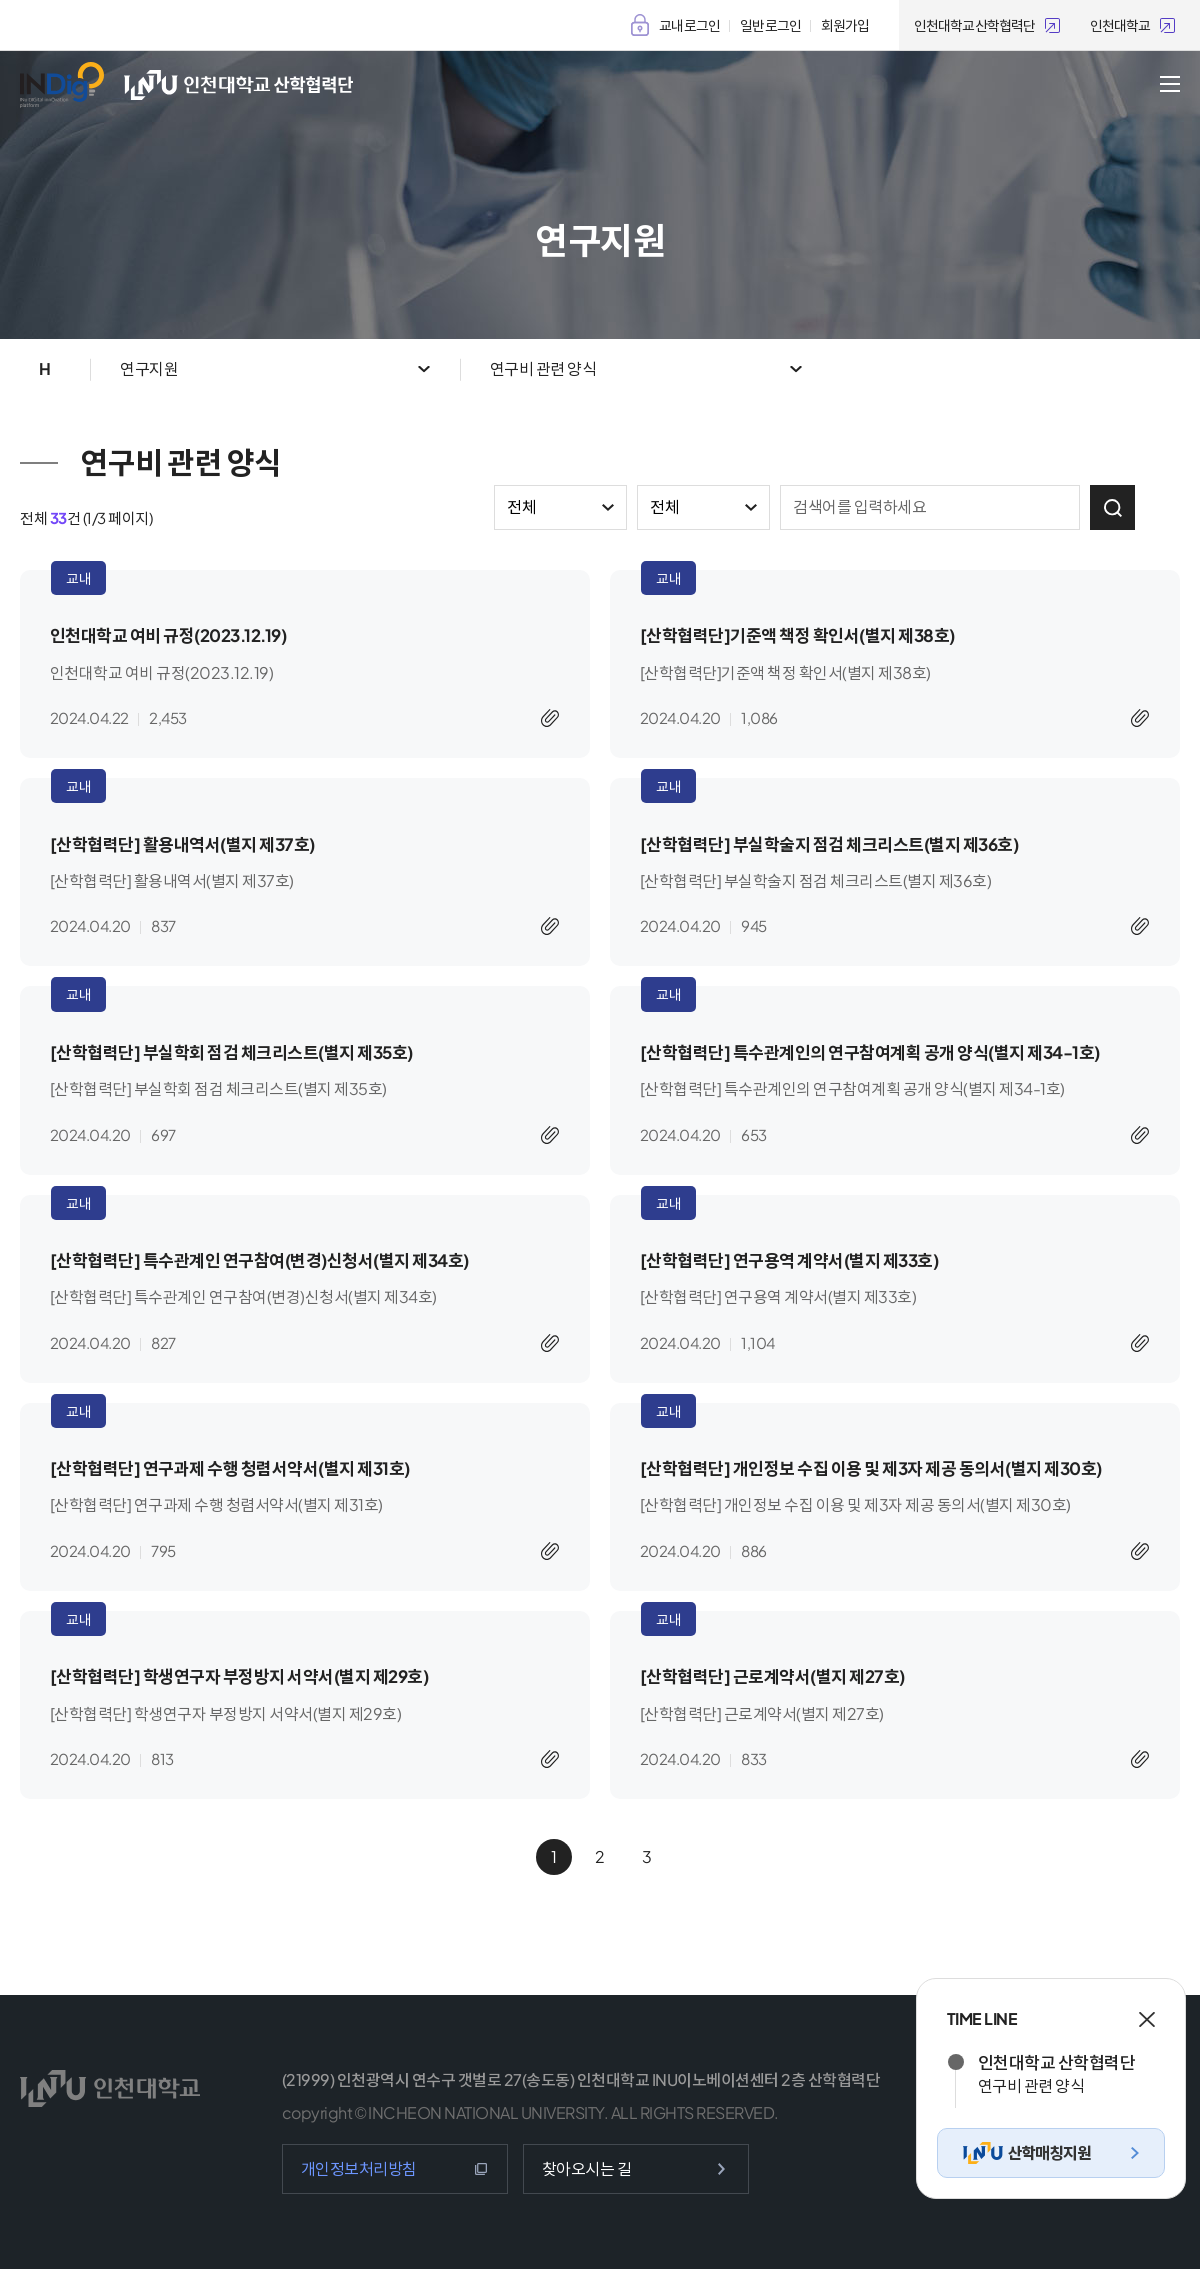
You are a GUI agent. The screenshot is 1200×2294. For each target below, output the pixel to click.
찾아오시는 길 (587, 2193)
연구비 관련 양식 (543, 368)
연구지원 (149, 368)
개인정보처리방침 (359, 2193)
